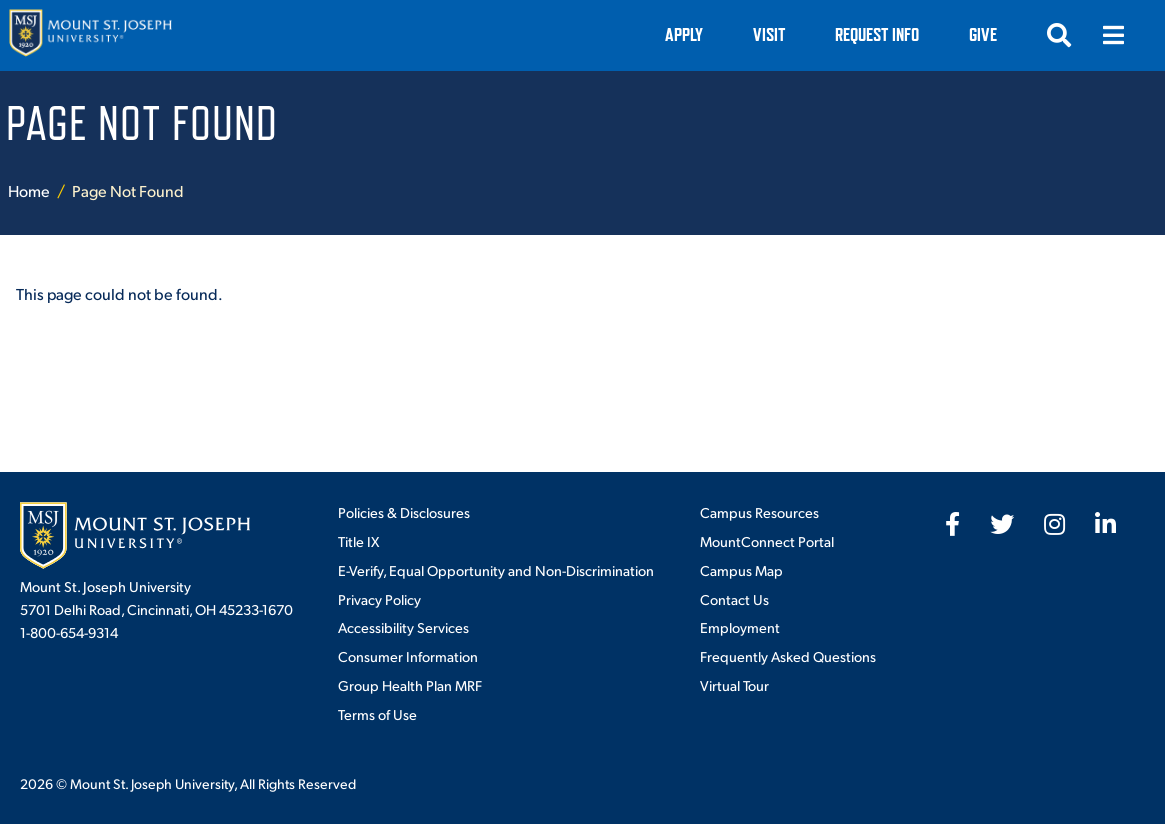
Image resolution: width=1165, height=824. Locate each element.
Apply (684, 34)
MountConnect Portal (767, 541)
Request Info (877, 34)
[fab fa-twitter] (1002, 524)
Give (983, 34)
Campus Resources (759, 512)
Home (29, 190)
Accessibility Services (403, 627)
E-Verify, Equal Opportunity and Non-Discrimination (496, 570)
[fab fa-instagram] (1054, 524)
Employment (740, 627)
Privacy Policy (379, 599)
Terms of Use (377, 714)
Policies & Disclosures (404, 512)
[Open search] (1059, 35)
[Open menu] (1113, 35)
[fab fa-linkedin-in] (1105, 524)
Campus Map (741, 570)
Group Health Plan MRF (410, 685)
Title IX (358, 541)
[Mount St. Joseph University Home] (90, 35)
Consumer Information (408, 656)
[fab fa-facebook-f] (952, 524)
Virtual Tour (734, 685)
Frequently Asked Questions (788, 656)
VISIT (769, 34)
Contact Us (734, 599)
